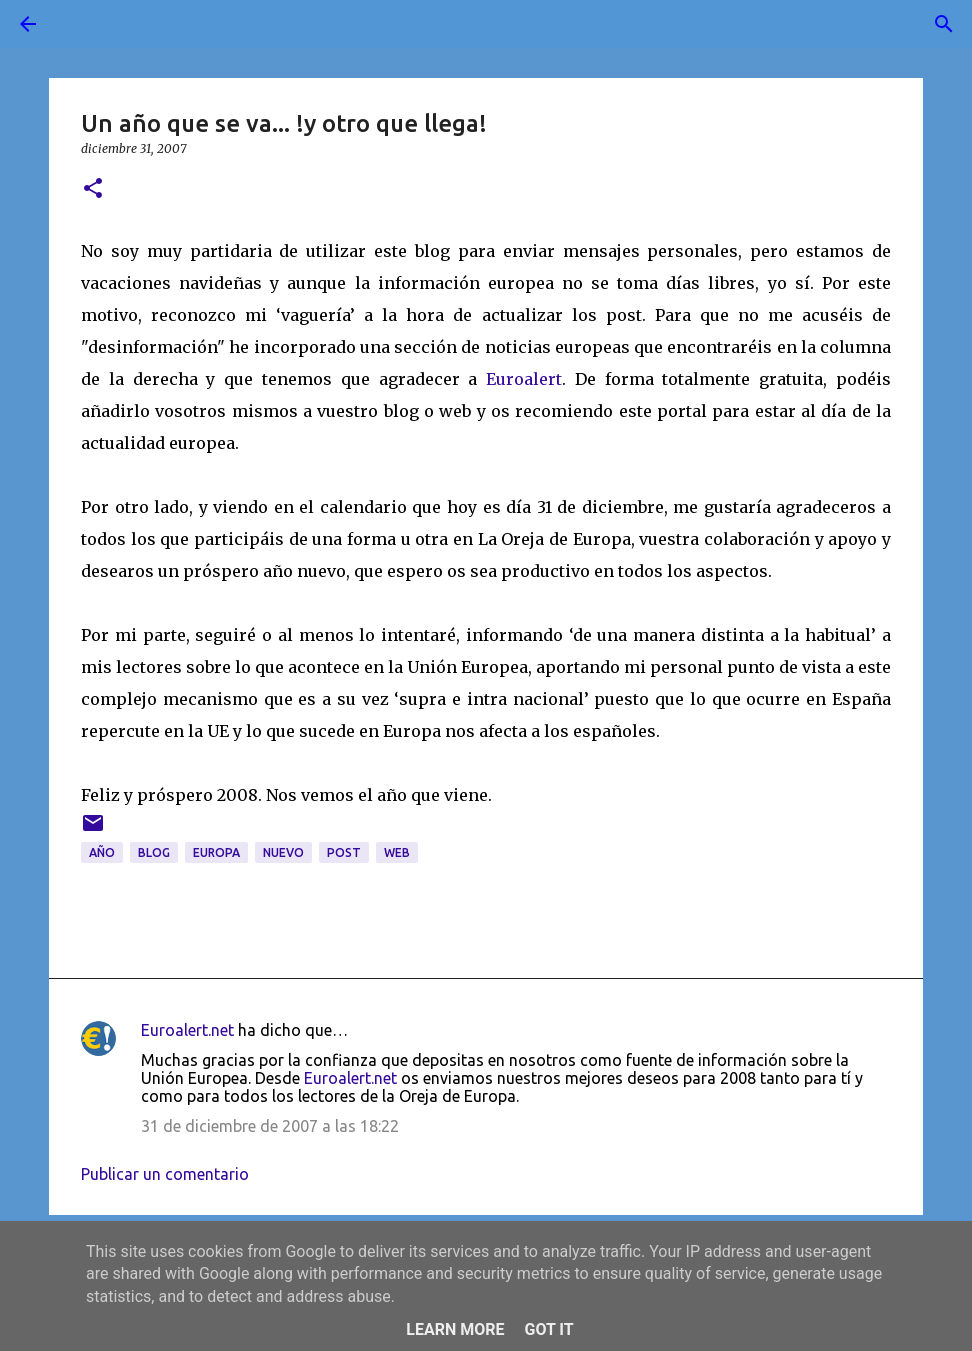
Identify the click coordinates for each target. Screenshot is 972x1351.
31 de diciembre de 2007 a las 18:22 (270, 1126)
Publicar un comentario (165, 1174)
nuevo (283, 852)
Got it (548, 1329)
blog (154, 852)
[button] (93, 189)
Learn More (455, 1329)
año (102, 852)
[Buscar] (84, 24)
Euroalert (524, 379)
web (397, 852)
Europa (216, 852)
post (344, 852)
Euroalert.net (187, 1030)
